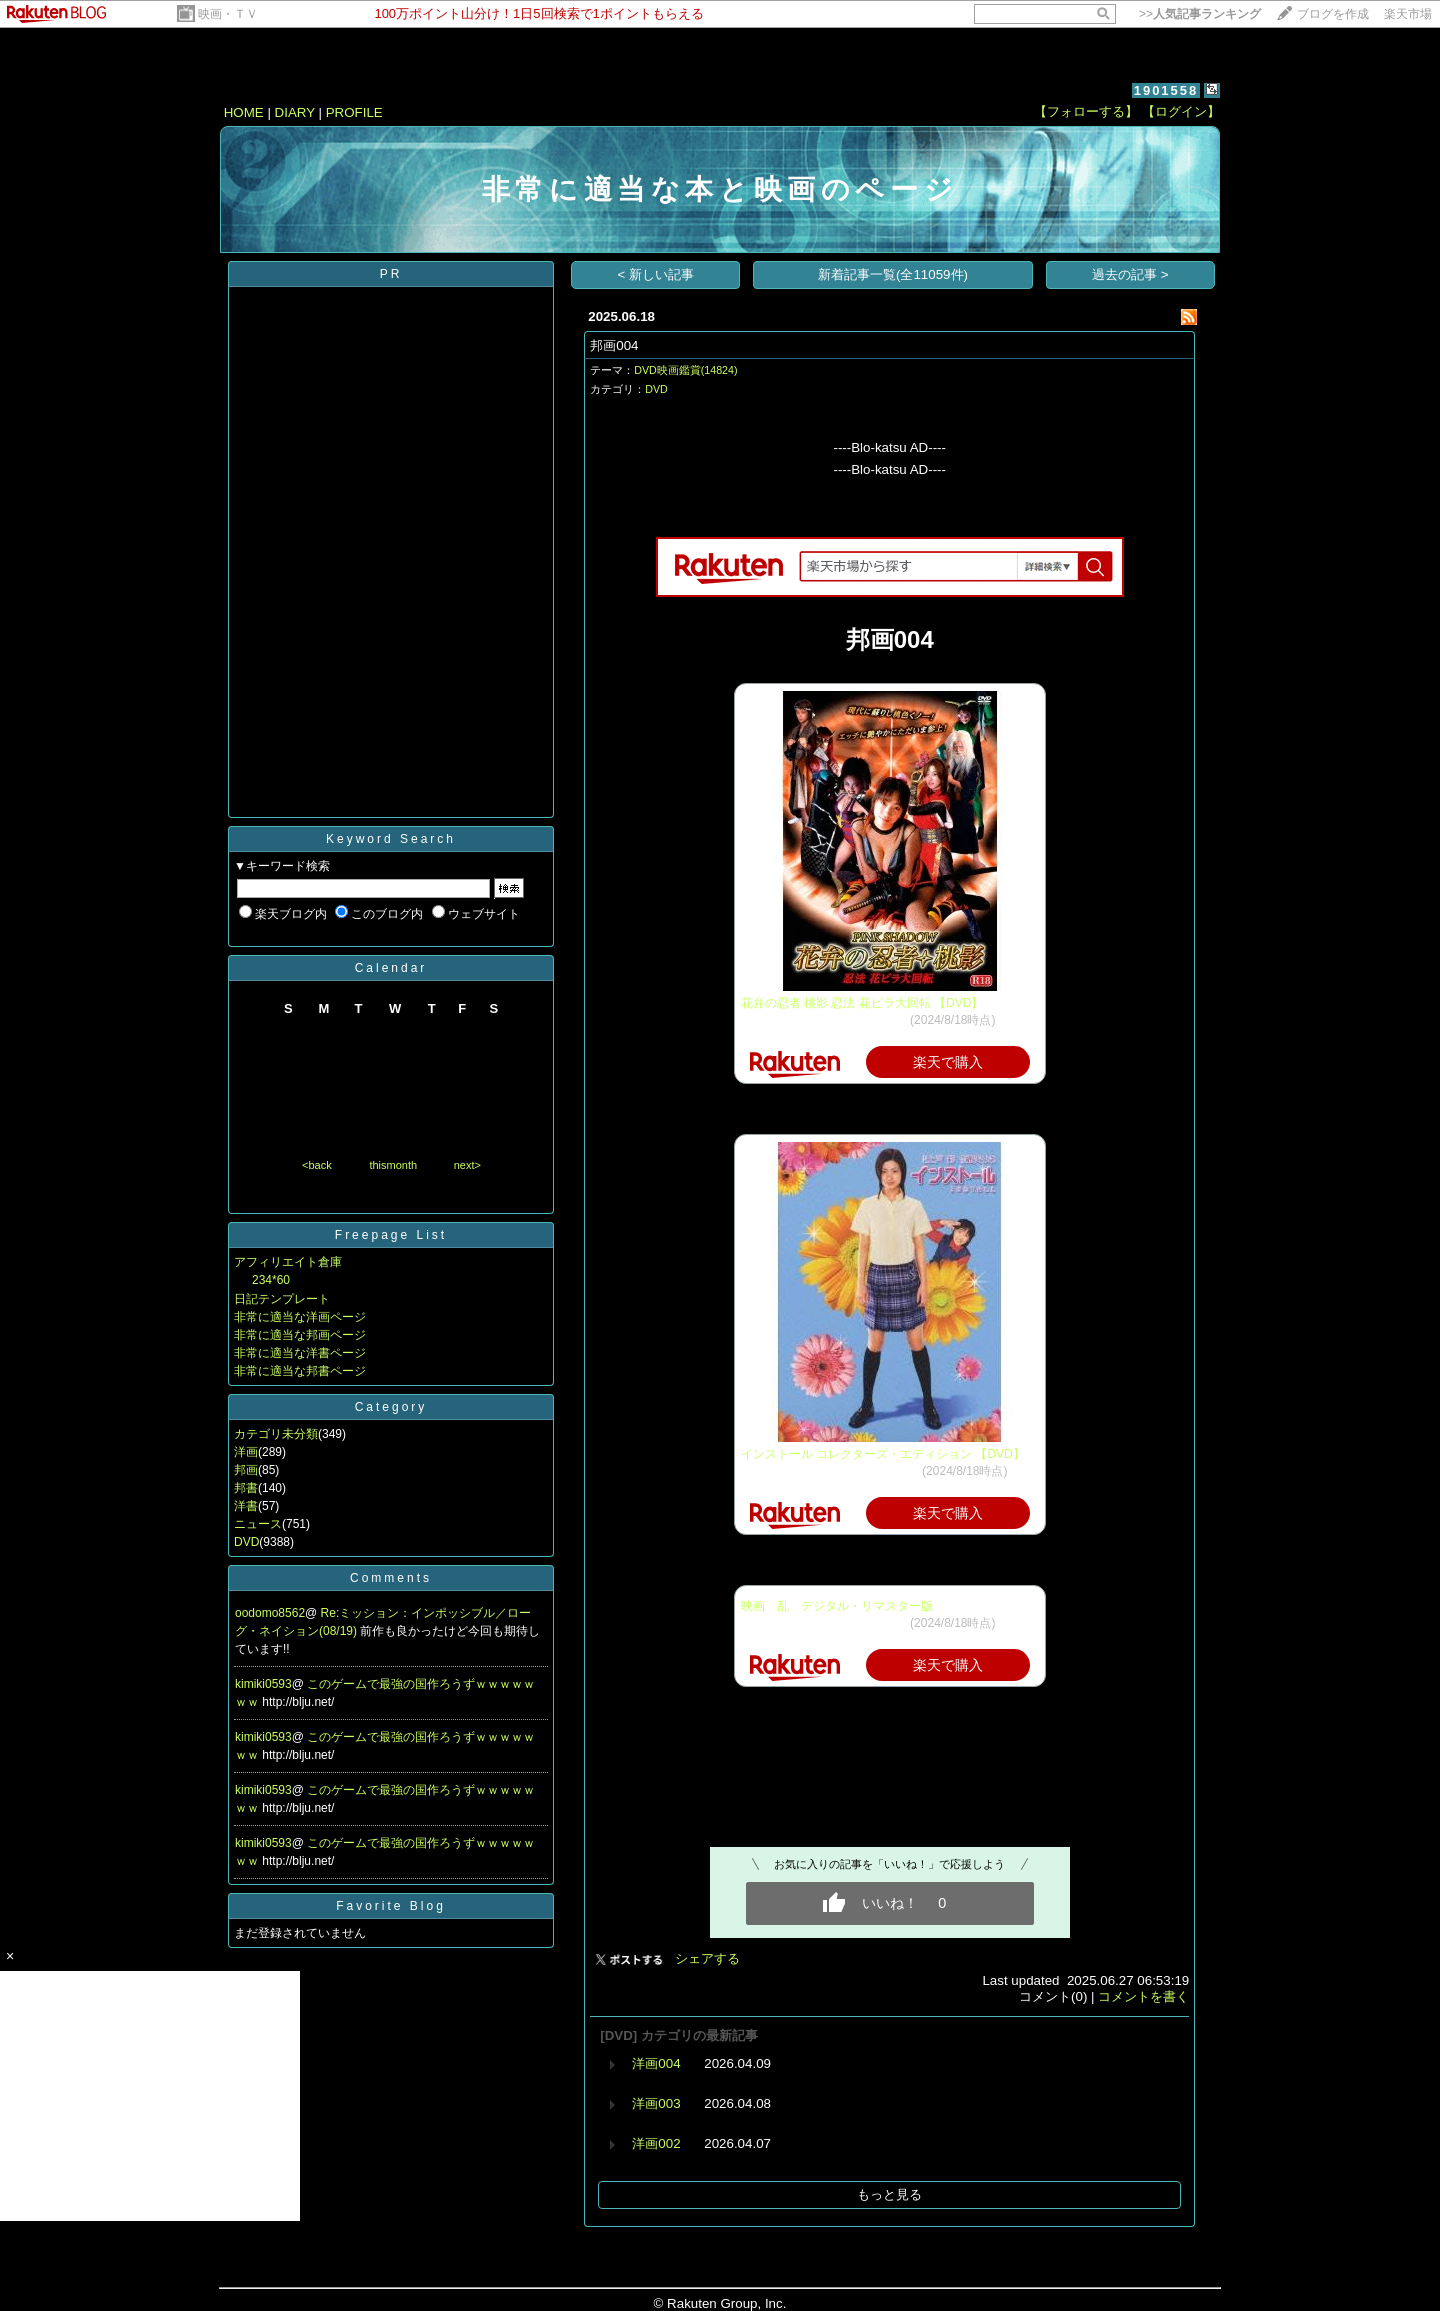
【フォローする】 (1086, 111)
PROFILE (354, 112)
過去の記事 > (1130, 274)
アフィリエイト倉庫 (288, 1262)
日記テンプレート (282, 1299)
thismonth (393, 1165)
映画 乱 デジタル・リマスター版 (837, 1606)
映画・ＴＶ (228, 14)
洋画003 (656, 2103)
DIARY (295, 112)
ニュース (258, 1524)
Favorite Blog (391, 1906)
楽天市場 (1408, 14)
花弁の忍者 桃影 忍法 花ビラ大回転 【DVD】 (862, 1003)
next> (467, 1165)
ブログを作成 (1333, 14)
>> (1200, 14)
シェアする (707, 1958)
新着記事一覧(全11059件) (893, 274)
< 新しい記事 (656, 274)
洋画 (246, 1452)
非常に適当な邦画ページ (300, 1335)
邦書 (246, 1488)
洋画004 (656, 2063)
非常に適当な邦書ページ (300, 1371)
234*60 (271, 1280)
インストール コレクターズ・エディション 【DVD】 (883, 1454)
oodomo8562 (270, 1613)
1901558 (1166, 90)
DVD (246, 1542)
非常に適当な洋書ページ (300, 1353)
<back (317, 1165)
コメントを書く (1143, 1996)
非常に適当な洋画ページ (300, 1317)
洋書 (246, 1506)
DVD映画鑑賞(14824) (685, 370)
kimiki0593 (263, 1684)
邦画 (246, 1470)
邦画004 (614, 345)
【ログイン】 (1181, 111)
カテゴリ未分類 (276, 1434)
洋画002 (656, 2143)
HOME (244, 112)
